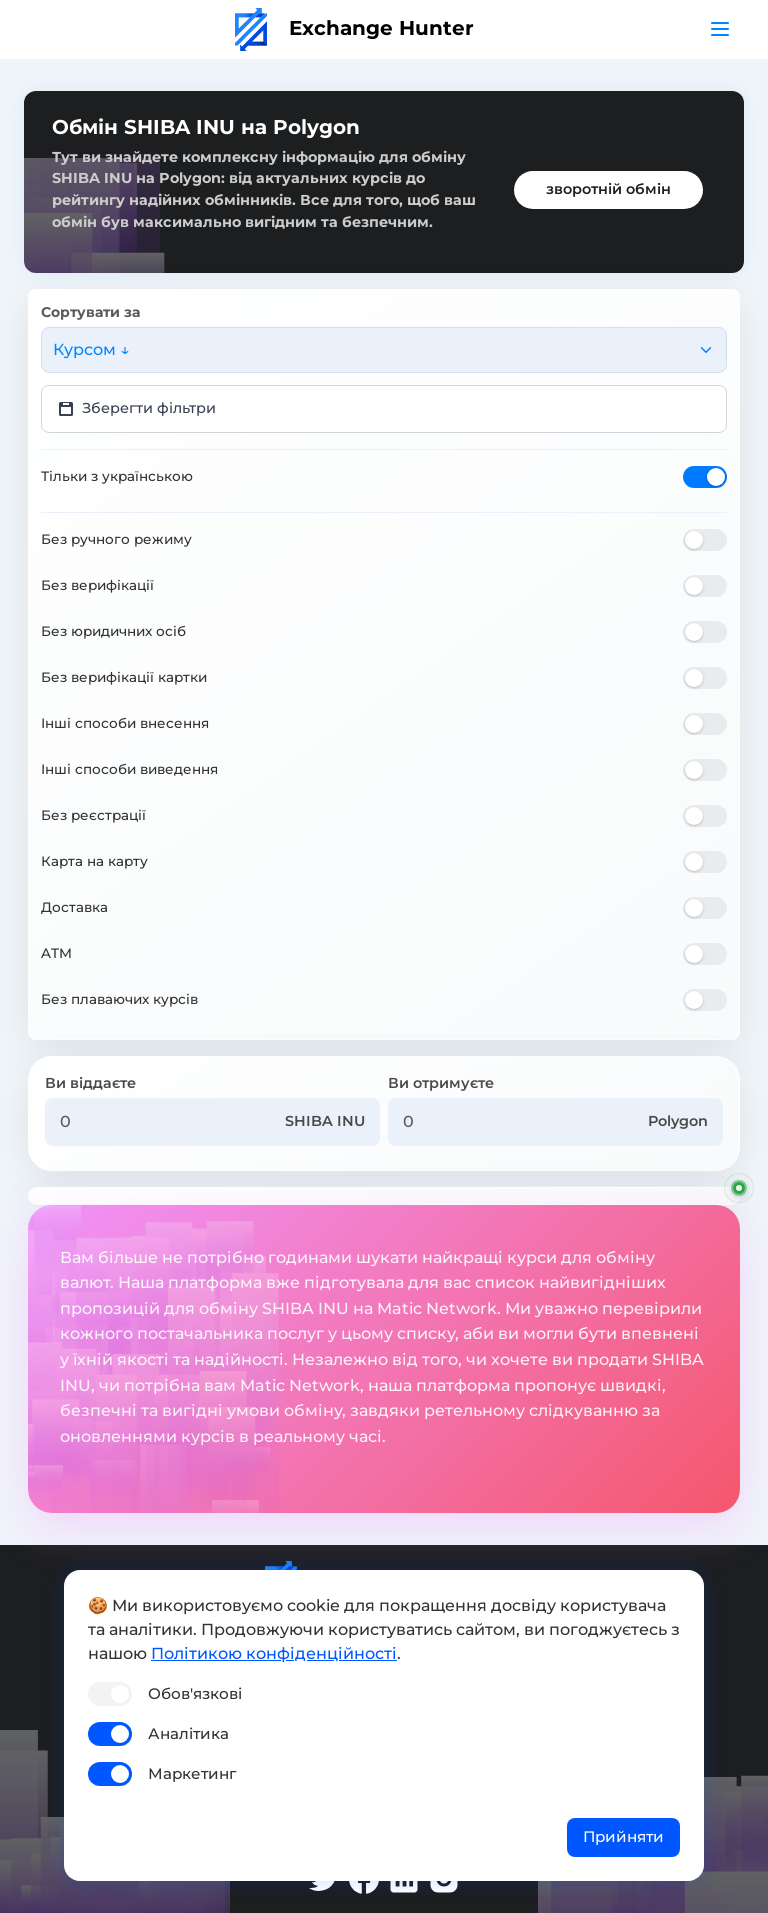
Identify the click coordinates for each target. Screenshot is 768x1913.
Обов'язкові (195, 1693)
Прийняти (623, 1836)
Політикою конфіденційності (274, 1653)
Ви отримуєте (441, 1083)
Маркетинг (192, 1773)
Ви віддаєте (90, 1083)
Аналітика (188, 1733)
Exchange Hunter (354, 28)
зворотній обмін (608, 189)
